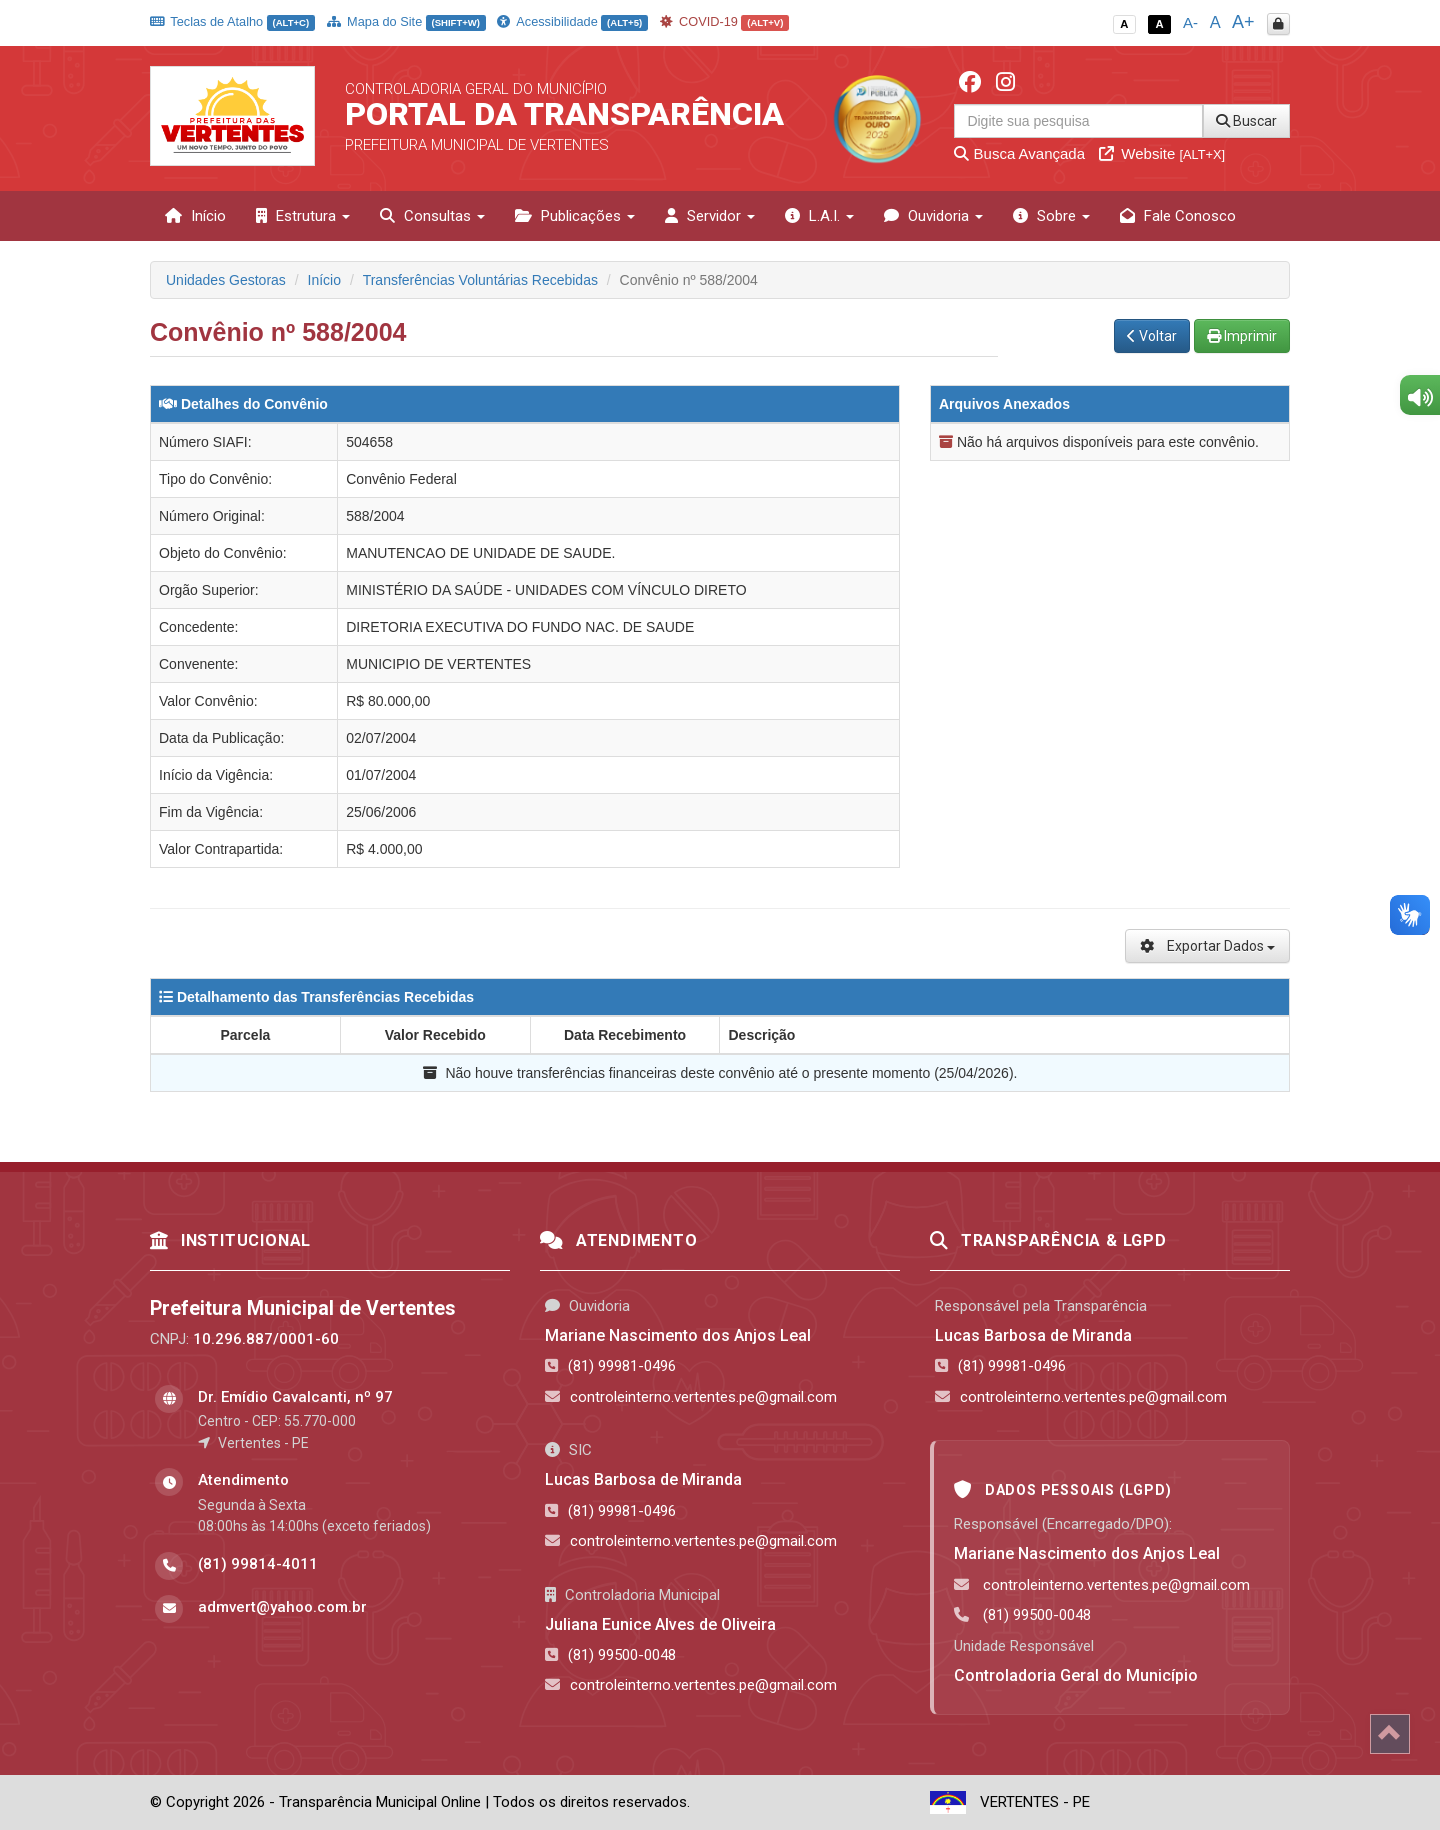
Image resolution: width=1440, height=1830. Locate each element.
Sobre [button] (1051, 216)
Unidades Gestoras (226, 280)
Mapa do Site (406, 21)
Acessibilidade (572, 21)
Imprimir (1242, 336)
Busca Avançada (1019, 153)
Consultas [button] (432, 216)
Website (1162, 153)
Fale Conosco (1178, 216)
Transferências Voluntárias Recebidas (480, 280)
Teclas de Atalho (232, 21)
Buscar (1246, 121)
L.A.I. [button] (819, 216)
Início (195, 216)
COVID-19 (725, 21)
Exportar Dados (1207, 946)
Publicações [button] (575, 216)
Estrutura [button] (303, 216)
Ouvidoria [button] (933, 216)
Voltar (1152, 336)
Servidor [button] (710, 216)
